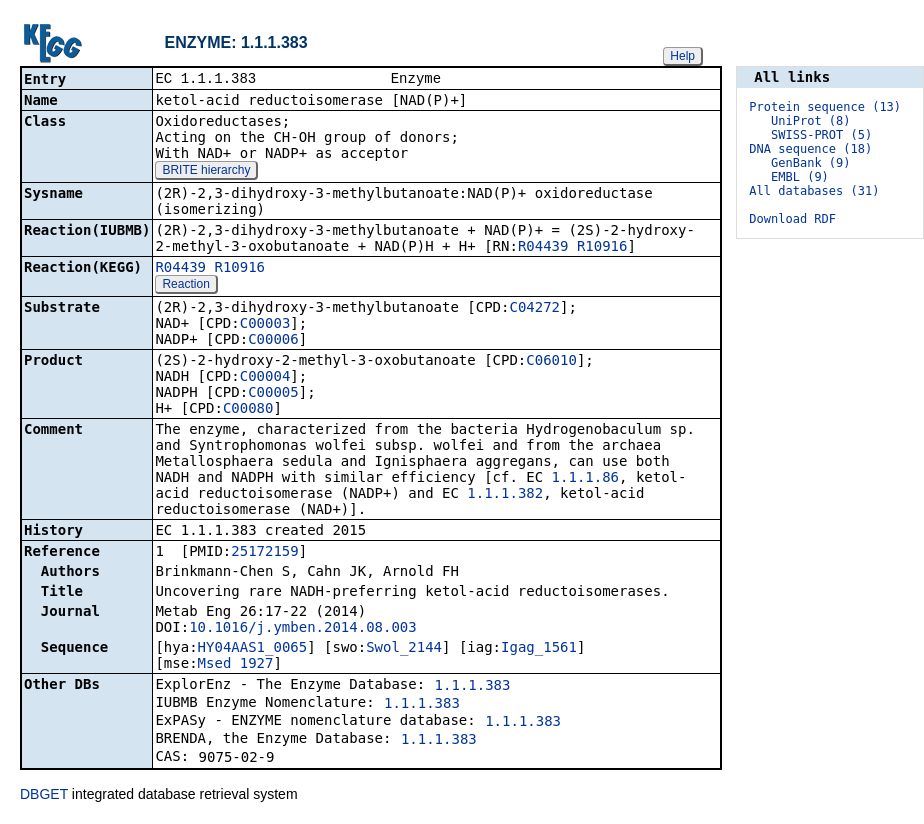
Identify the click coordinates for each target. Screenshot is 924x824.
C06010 (551, 362)
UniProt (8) (810, 121)
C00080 (248, 410)
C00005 (273, 394)
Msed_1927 (236, 665)
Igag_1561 (539, 649)
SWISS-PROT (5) (821, 135)
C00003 (265, 325)
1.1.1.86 (585, 479)
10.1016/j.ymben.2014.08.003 (303, 629)
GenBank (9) (810, 163)
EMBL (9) (800, 177)
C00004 (265, 378)
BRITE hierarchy (206, 172)
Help (682, 56)
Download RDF (792, 219)
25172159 (264, 553)
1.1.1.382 (505, 495)
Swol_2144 (404, 649)
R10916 (602, 248)
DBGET (44, 796)
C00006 (273, 341)
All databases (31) (814, 191)
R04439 (543, 248)
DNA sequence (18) (810, 149)
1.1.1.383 (473, 687)
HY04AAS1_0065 (253, 649)
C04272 (534, 309)
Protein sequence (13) (825, 107)
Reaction (185, 286)
